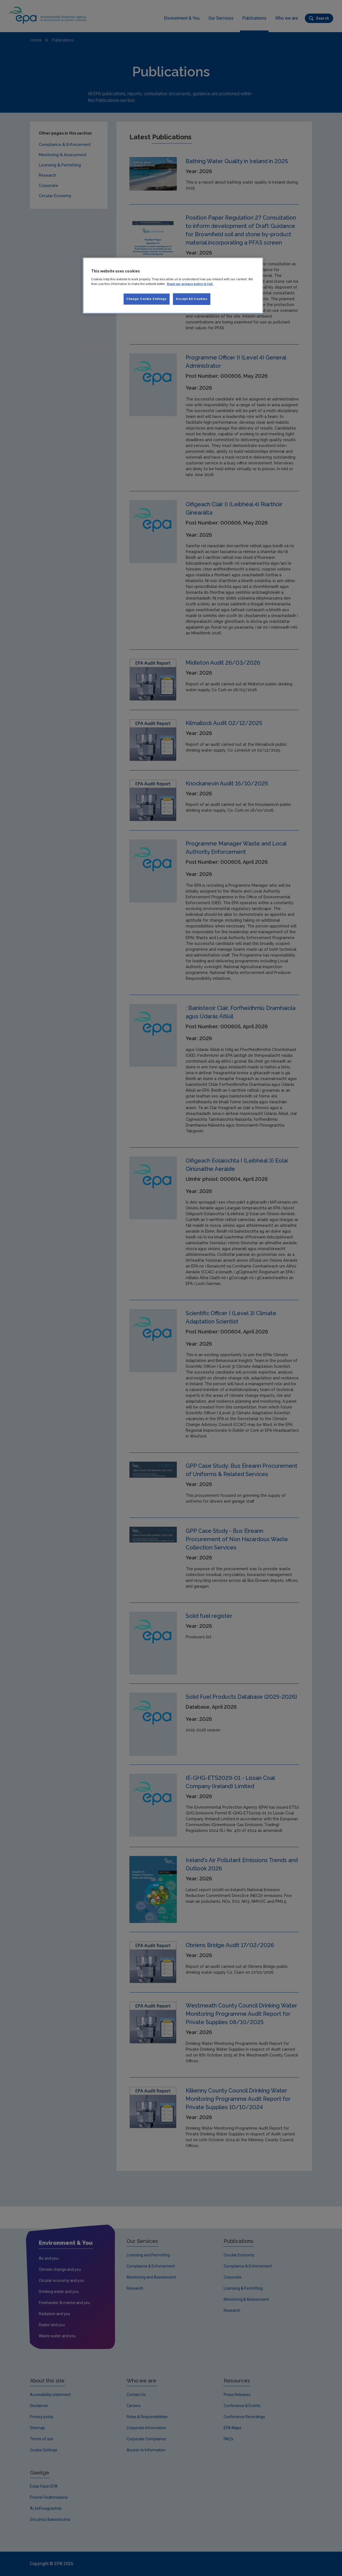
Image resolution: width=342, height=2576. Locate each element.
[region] (173, 285)
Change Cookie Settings (146, 299)
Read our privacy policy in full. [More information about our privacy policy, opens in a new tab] (190, 284)
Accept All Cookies (191, 299)
